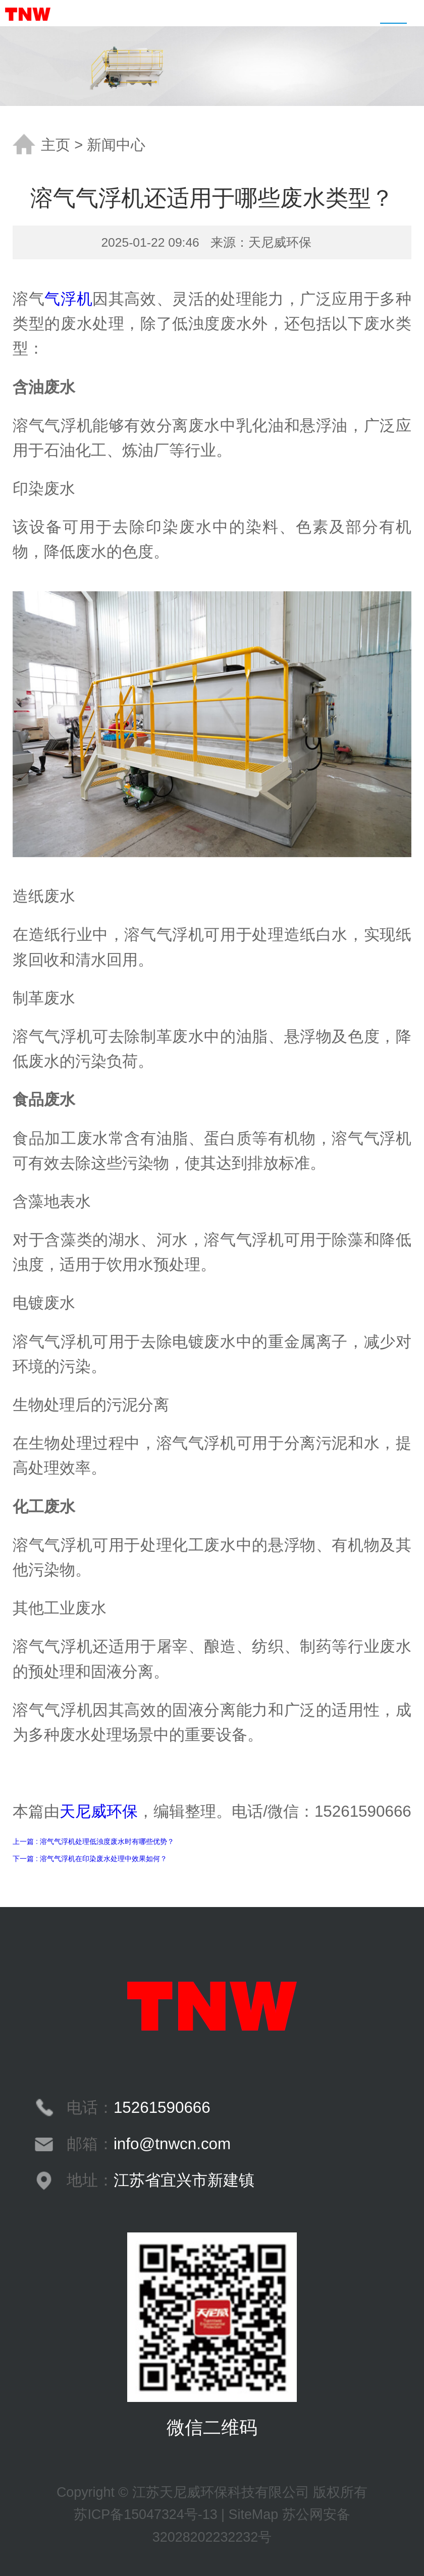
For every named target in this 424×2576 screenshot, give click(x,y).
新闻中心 (116, 145)
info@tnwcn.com (172, 2144)
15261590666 (162, 2107)
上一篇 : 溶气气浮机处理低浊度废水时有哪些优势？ (93, 1841)
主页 (55, 145)
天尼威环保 (99, 1811)
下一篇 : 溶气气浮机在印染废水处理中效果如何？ (90, 1859)
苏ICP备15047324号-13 (145, 2514)
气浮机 (68, 299)
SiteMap (254, 2514)
